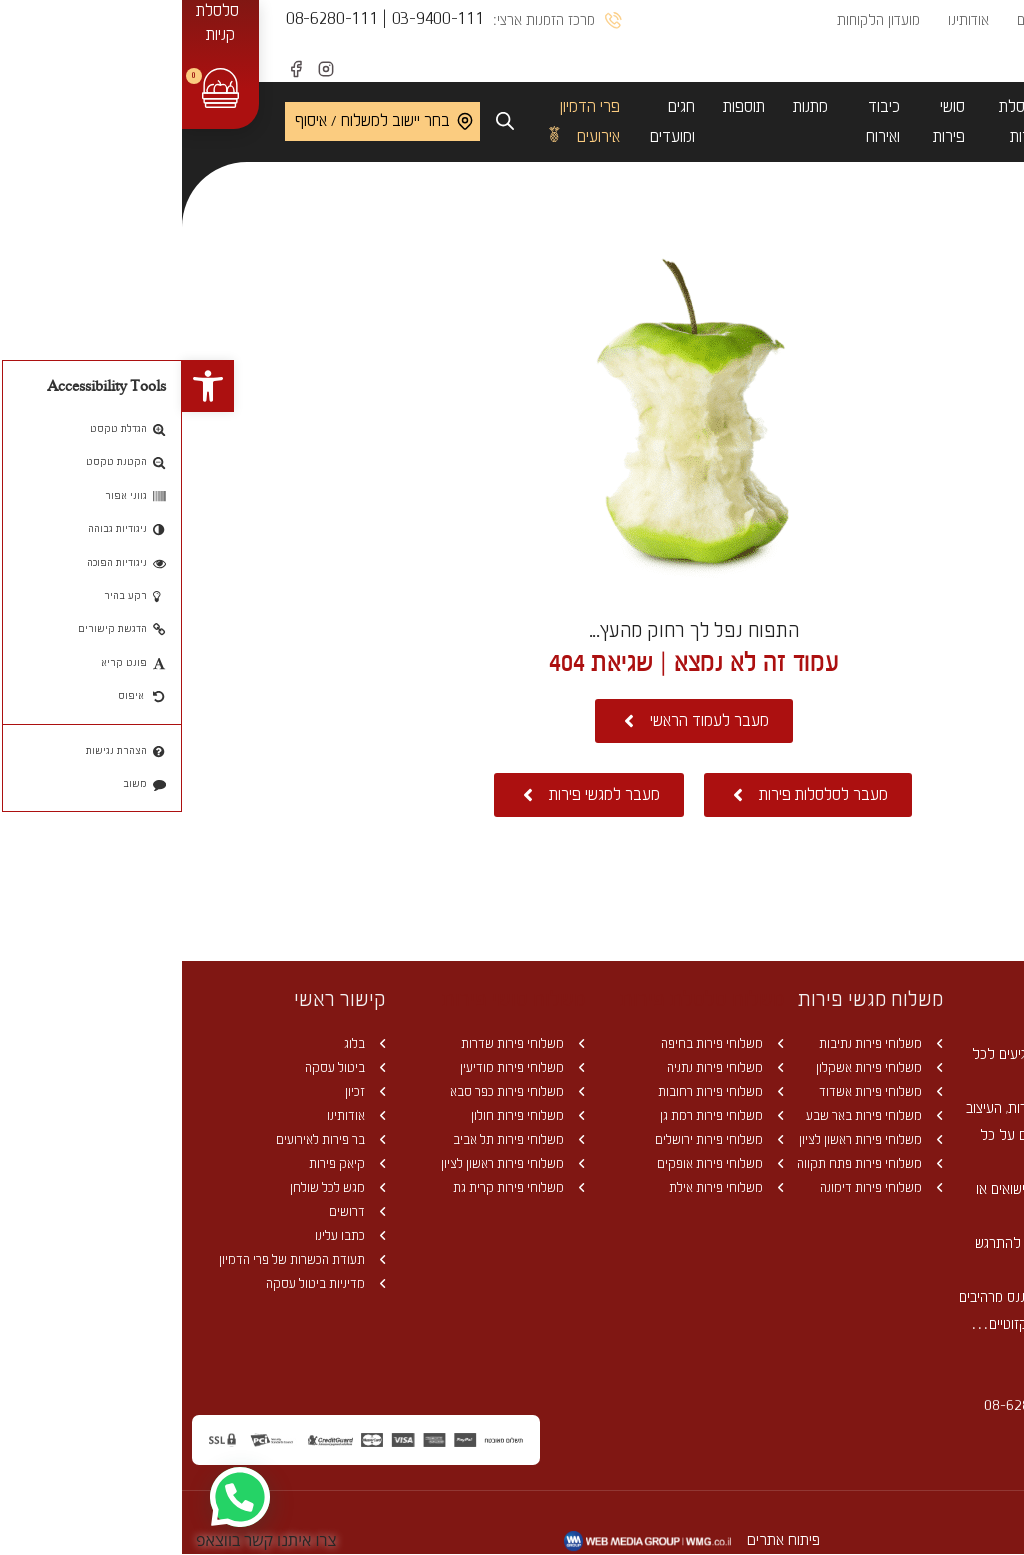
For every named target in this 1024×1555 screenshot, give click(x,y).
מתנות (628, 106)
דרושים (175, 1211)
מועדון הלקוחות (696, 20)
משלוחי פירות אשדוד (699, 1091)
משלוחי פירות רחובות (539, 1091)
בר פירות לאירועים (149, 1139)
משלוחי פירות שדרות (341, 1043)
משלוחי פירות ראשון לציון (689, 1139)
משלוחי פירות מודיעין (340, 1067)
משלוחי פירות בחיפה (540, 1043)
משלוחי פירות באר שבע (692, 1115)
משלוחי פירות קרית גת (337, 1187)
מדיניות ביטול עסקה (144, 1283)
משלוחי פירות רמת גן (540, 1115)
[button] (26, 386)
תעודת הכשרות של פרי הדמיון (120, 1259)
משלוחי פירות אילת (544, 1187)
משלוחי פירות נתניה (543, 1067)
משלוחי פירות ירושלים (537, 1139)
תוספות (562, 106)
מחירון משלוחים (876, 20)
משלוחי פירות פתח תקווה (688, 1163)
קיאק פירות (165, 1163)
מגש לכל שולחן (156, 1187)
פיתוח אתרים (603, 1540)
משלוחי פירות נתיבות (699, 1043)
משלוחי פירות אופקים (538, 1163)
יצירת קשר (889, 60)
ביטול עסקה (163, 1067)
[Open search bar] (323, 121)
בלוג (183, 1043)
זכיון (180, 1091)
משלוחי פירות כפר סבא (335, 1091)
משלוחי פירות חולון (346, 1115)
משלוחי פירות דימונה (699, 1187)
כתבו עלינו (168, 1235)
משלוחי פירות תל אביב (337, 1139)
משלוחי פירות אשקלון (697, 1067)
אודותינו (786, 20)
